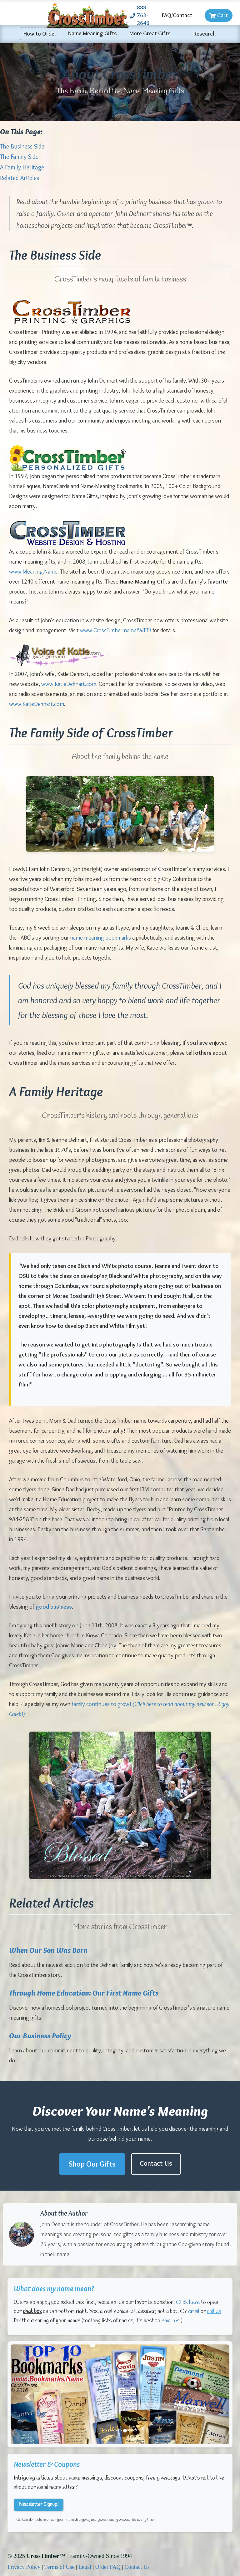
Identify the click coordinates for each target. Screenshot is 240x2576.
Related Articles (19, 178)
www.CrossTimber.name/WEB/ (115, 630)
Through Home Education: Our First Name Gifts (83, 1992)
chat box (32, 2311)
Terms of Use (59, 2567)
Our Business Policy (40, 2035)
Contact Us (156, 2163)
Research (204, 33)
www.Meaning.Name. (34, 571)
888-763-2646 (139, 15)
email (193, 2311)
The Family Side (19, 156)
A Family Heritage (22, 167)
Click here (188, 2302)
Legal (84, 2567)
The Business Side (22, 146)
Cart (218, 15)
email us (171, 2320)
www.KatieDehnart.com (68, 683)
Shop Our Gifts (92, 2163)
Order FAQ (108, 2567)
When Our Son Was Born (48, 1950)
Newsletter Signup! (38, 2504)
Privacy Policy (24, 2567)
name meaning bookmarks (100, 937)
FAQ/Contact (177, 15)
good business (54, 1606)
